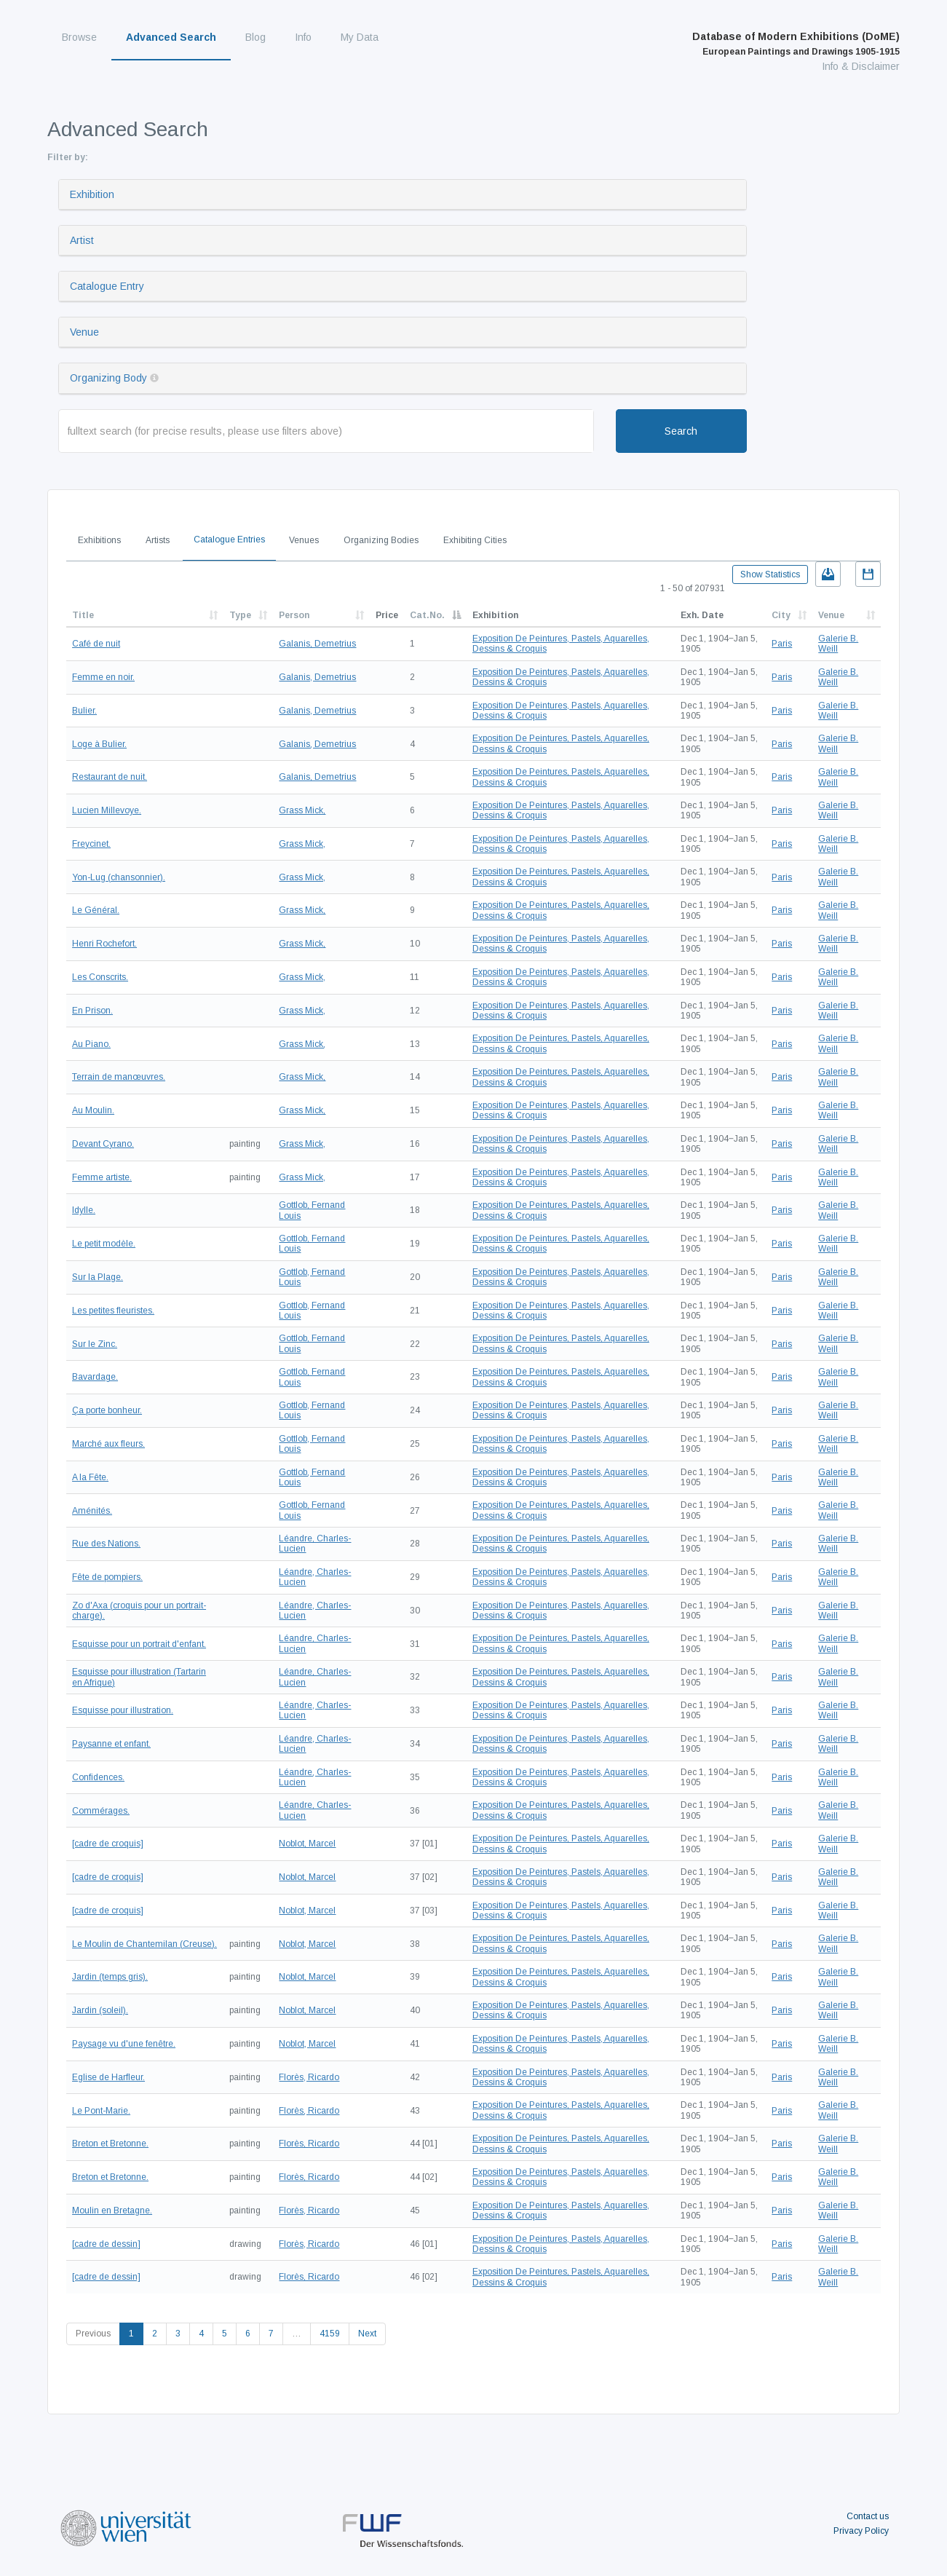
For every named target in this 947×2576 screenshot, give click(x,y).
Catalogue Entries (229, 539)
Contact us (868, 2516)
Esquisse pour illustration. (122, 1710)
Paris (782, 644)
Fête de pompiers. (107, 1577)
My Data (360, 37)
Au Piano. (91, 1044)
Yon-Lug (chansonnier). (118, 877)
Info (303, 37)
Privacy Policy (861, 2531)
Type (240, 615)
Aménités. (92, 1511)
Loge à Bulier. (99, 744)
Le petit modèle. (103, 1243)
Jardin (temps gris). (110, 1977)
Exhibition (92, 194)
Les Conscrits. (100, 977)
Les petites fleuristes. (113, 1310)
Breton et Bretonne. (110, 2143)
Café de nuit (96, 644)
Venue (84, 332)
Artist (82, 240)
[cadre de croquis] (107, 1843)
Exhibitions (99, 540)
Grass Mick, (302, 810)
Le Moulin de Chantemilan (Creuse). (144, 1944)
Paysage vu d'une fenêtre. (123, 2044)
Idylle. (83, 1210)
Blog (255, 37)
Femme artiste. (102, 1177)
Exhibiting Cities (475, 540)
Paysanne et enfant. (111, 1744)
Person (294, 615)
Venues (304, 540)
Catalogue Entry (107, 286)
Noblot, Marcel (307, 1843)
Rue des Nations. (106, 1543)
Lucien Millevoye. (106, 810)
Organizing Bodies (381, 540)
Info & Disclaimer (861, 66)
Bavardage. (95, 1377)
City (781, 615)
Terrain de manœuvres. (118, 1077)
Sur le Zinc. (94, 1344)
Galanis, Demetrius (317, 644)
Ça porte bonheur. (107, 1410)
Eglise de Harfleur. (108, 2077)
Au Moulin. (93, 1110)
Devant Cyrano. (103, 1144)
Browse (79, 37)
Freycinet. (91, 844)
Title (83, 615)
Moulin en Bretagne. (112, 2210)
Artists (158, 540)
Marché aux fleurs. (108, 1444)
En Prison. (92, 1010)
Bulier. (84, 711)
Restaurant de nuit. (109, 777)
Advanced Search (171, 37)
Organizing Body (108, 378)
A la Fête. (90, 1477)
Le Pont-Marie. (101, 2111)
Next (367, 2333)
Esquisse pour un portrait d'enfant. (139, 1644)
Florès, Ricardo (309, 2077)
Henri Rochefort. (104, 944)
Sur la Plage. (97, 1277)
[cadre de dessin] (106, 2244)
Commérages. (101, 1811)
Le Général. (95, 910)
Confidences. (98, 1777)
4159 (330, 2333)
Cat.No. (427, 615)
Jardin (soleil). (100, 2010)
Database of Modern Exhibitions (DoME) (796, 44)
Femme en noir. (103, 677)
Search (681, 431)
